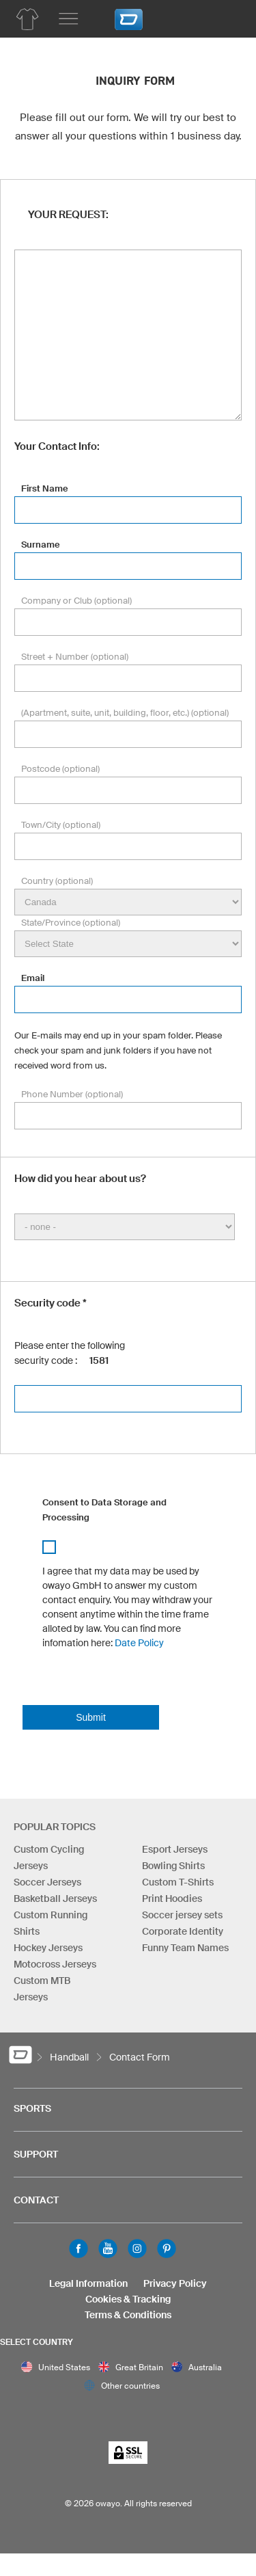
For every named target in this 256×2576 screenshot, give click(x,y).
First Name (44, 488)
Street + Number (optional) (74, 657)
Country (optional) (57, 881)
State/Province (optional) (70, 922)
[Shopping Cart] (225, 17)
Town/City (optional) (60, 825)
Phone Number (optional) (72, 1094)
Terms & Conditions (128, 2314)
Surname (40, 544)
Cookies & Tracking (128, 2299)
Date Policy (139, 1642)
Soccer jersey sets (182, 1914)
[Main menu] (68, 19)
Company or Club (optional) (76, 600)
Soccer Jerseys (47, 1882)
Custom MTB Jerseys (42, 1988)
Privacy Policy (175, 2283)
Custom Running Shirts (50, 1923)
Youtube (108, 2248)
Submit (91, 1717)
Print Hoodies (172, 1898)
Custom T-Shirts (178, 1882)
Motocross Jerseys (55, 1964)
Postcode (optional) (60, 769)
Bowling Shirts (173, 1865)
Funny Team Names (185, 1947)
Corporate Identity (182, 1931)
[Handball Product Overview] (27, 19)
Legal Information (88, 2283)
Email (32, 978)
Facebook (78, 2248)
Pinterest (166, 2248)
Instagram (137, 2248)
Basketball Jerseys (55, 1898)
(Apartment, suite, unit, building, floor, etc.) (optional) (125, 713)
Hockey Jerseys (48, 1947)
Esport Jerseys (175, 1849)
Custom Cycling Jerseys (49, 1857)
